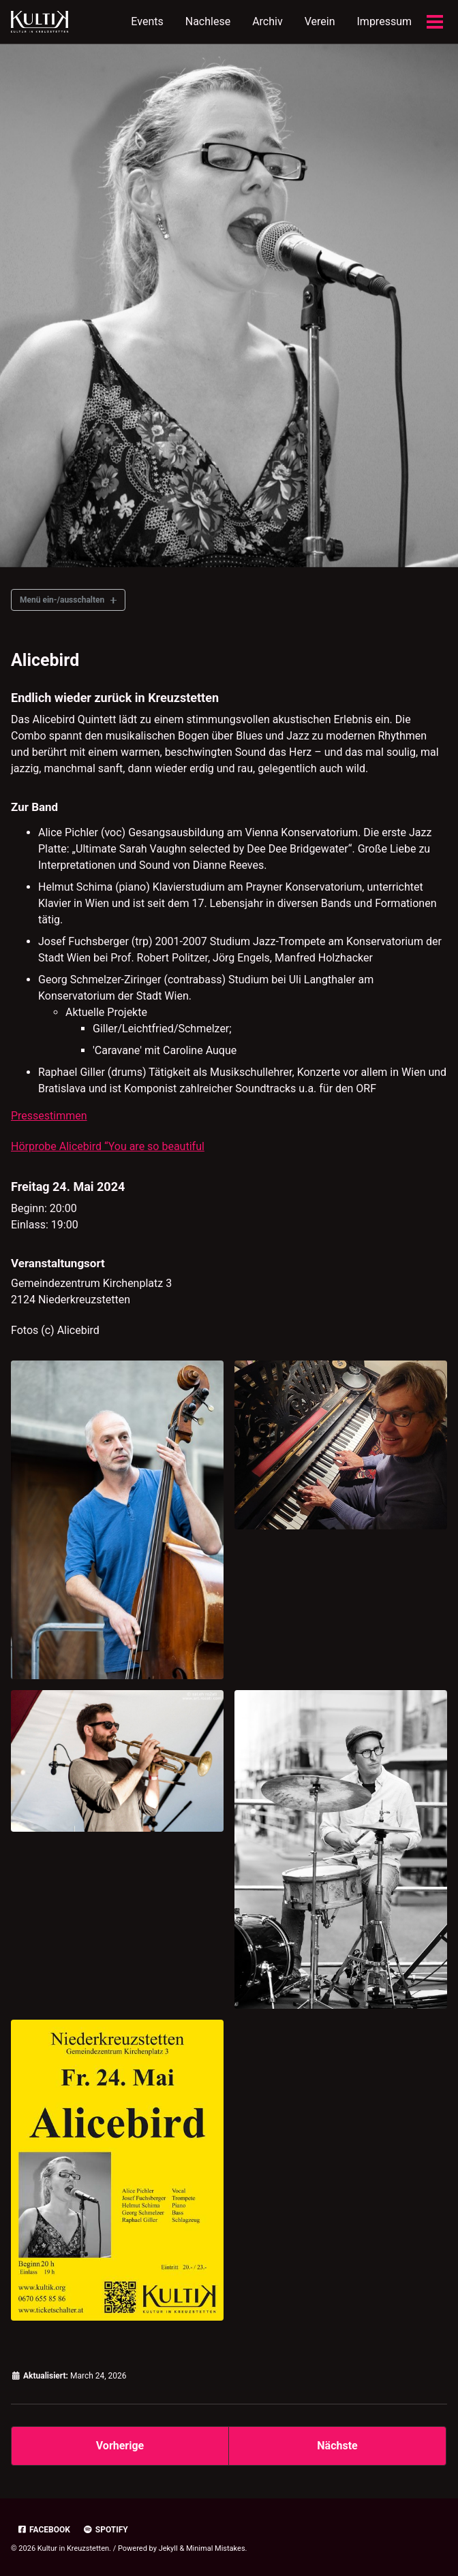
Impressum (384, 21)
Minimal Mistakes (215, 2548)
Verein (320, 21)
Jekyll (168, 2548)
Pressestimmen (49, 1115)
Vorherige (120, 2445)
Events (147, 21)
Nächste (337, 2445)
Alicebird (45, 660)
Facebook (43, 2529)
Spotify (105, 2529)
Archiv (267, 21)
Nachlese (207, 21)
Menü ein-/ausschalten (62, 600)
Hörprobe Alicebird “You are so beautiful (107, 1146)
